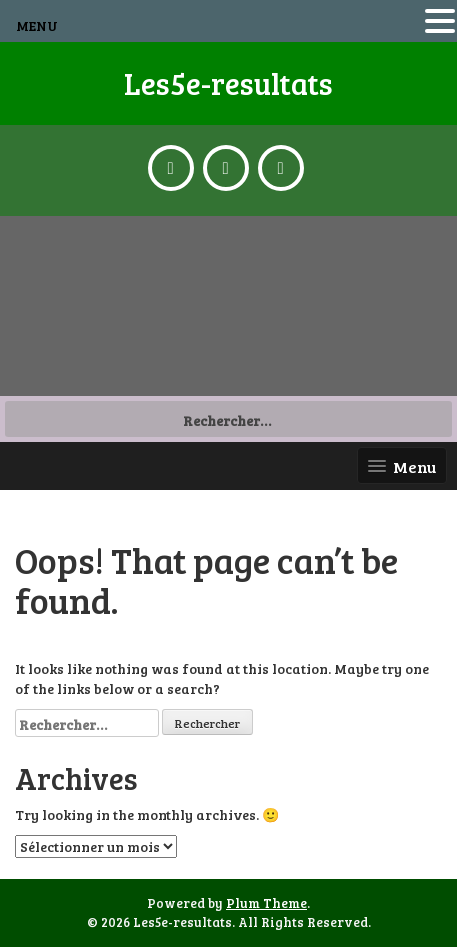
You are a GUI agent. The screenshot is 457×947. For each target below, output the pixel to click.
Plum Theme (266, 903)
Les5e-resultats (228, 83)
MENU (37, 25)
